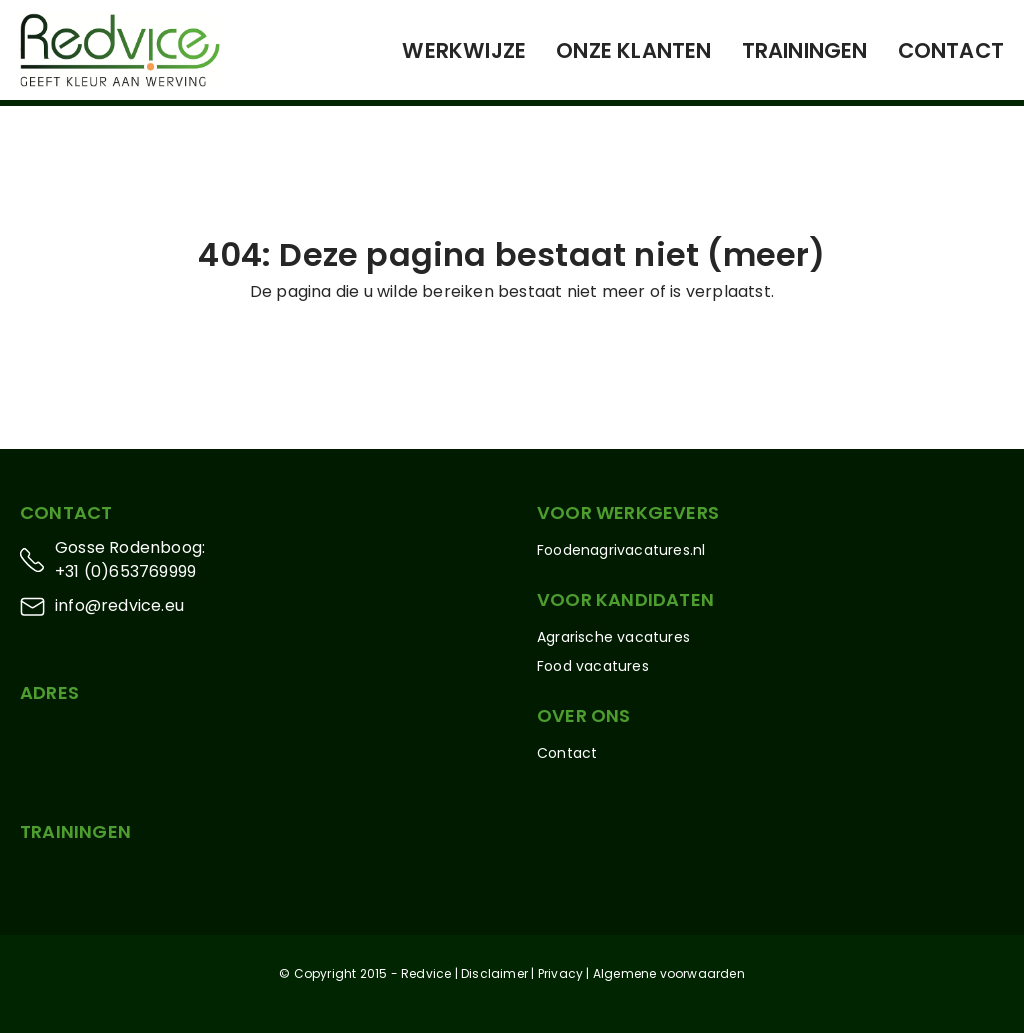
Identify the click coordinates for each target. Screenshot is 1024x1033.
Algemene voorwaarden (669, 973)
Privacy (560, 973)
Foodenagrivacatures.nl (621, 550)
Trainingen (805, 50)
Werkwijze (464, 50)
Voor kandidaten (625, 599)
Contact (951, 50)
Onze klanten (633, 50)
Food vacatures (593, 666)
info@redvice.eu (119, 605)
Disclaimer (494, 973)
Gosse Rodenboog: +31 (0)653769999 (130, 559)
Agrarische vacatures (613, 637)
